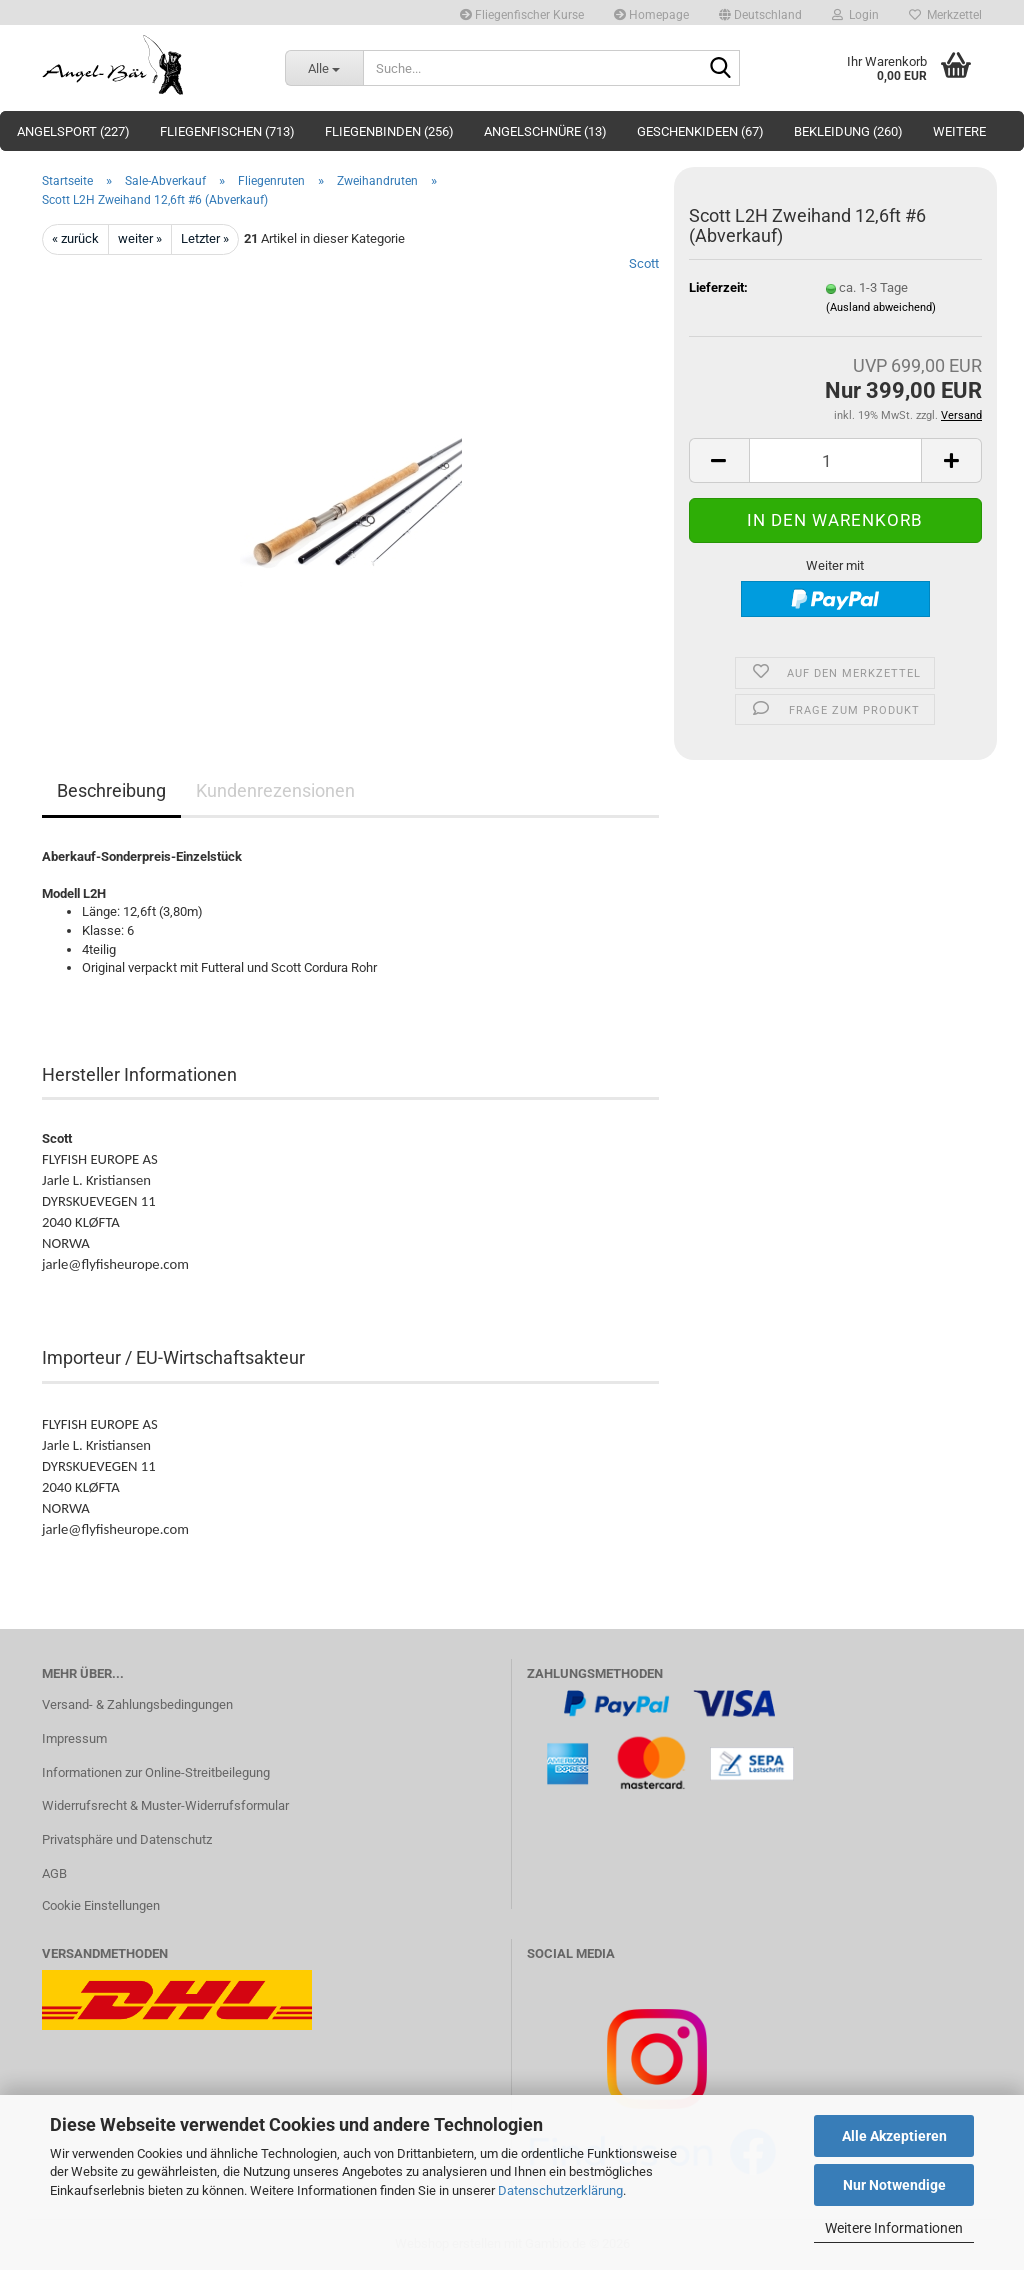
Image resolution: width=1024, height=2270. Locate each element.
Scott (644, 263)
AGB (54, 1873)
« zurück (75, 238)
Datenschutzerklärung (560, 2190)
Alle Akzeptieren (894, 2136)
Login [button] (855, 15)
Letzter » (205, 238)
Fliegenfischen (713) (227, 131)
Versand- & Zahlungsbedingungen (137, 1704)
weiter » (140, 238)
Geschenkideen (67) (700, 131)
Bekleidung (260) (848, 131)
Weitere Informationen (894, 2228)
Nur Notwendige (894, 2185)
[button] (760, 12)
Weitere (959, 131)
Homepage (651, 15)
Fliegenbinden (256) (389, 131)
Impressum (74, 1738)
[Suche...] (324, 68)
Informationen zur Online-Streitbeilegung (156, 1772)
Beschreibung (111, 790)
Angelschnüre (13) (545, 131)
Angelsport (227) (73, 131)
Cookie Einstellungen (101, 1905)
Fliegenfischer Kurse (522, 15)
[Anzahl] (835, 460)
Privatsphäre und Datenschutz (127, 1839)
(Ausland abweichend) (881, 307)
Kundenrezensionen (275, 790)
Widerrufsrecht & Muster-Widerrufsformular (165, 1805)
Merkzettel (945, 15)
